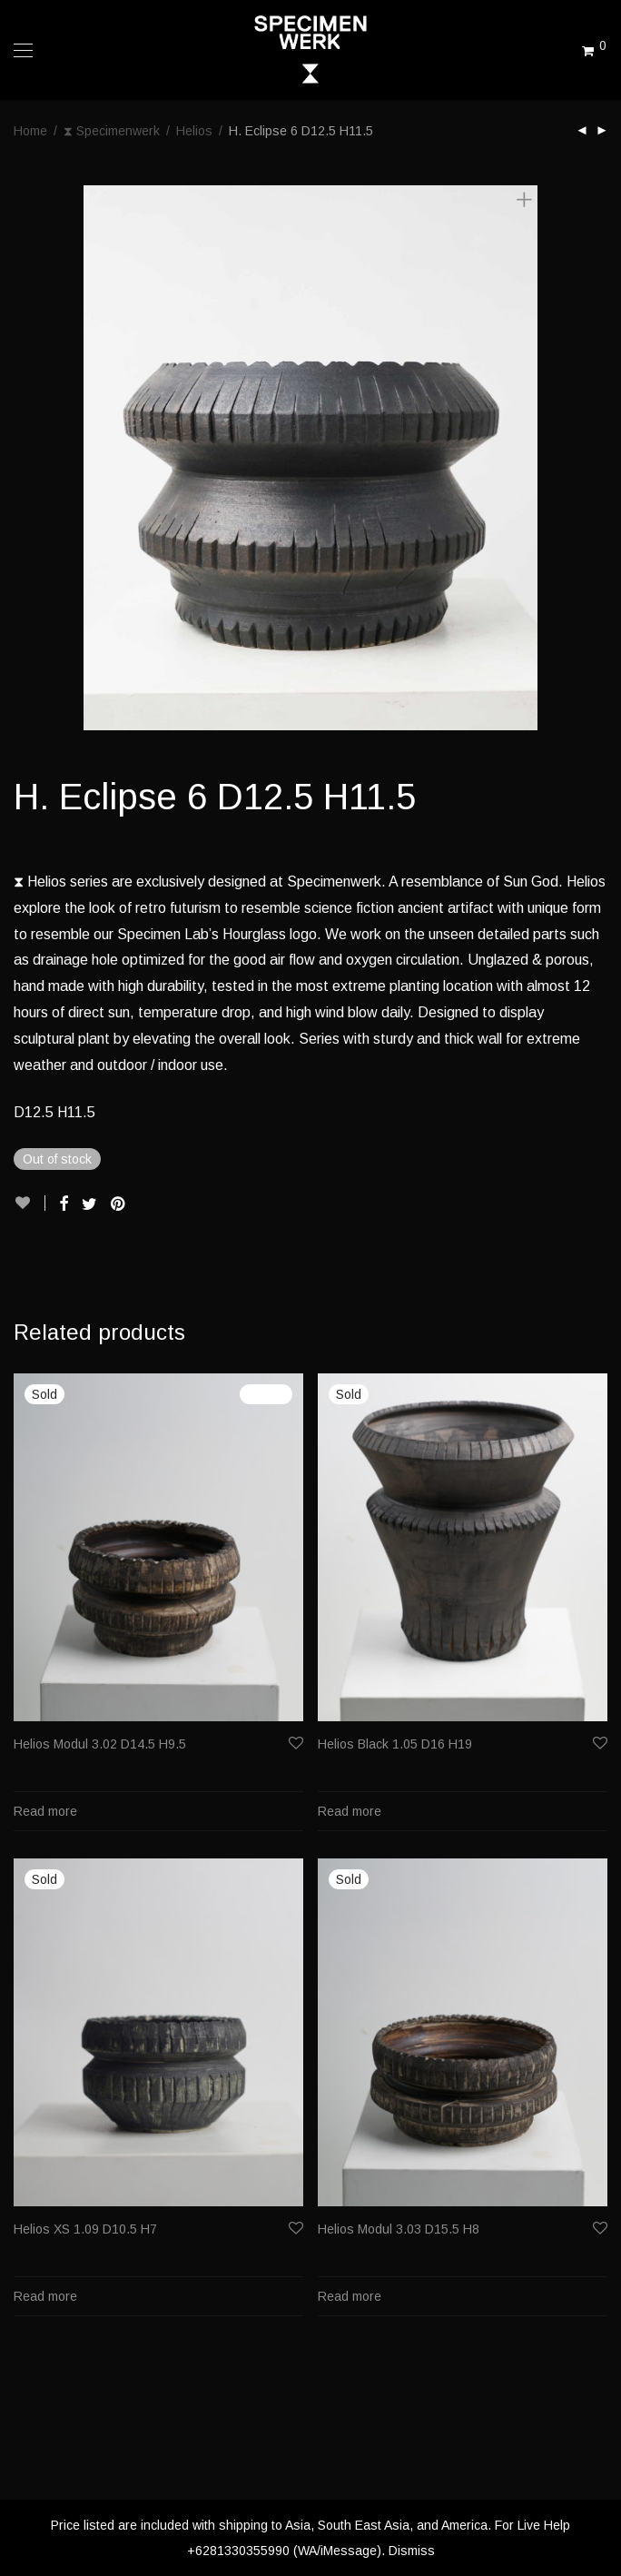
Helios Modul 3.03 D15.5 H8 (398, 2229)
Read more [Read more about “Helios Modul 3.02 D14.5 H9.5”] (45, 1811)
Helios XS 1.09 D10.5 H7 (85, 2229)
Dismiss (412, 2550)
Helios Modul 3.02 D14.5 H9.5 (100, 1744)
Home (30, 131)
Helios (194, 131)
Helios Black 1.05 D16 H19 (395, 1744)
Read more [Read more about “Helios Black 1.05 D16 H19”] (349, 1811)
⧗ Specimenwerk (112, 131)
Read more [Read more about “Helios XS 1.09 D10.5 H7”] (45, 2296)
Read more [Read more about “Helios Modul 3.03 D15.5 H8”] (349, 2296)
